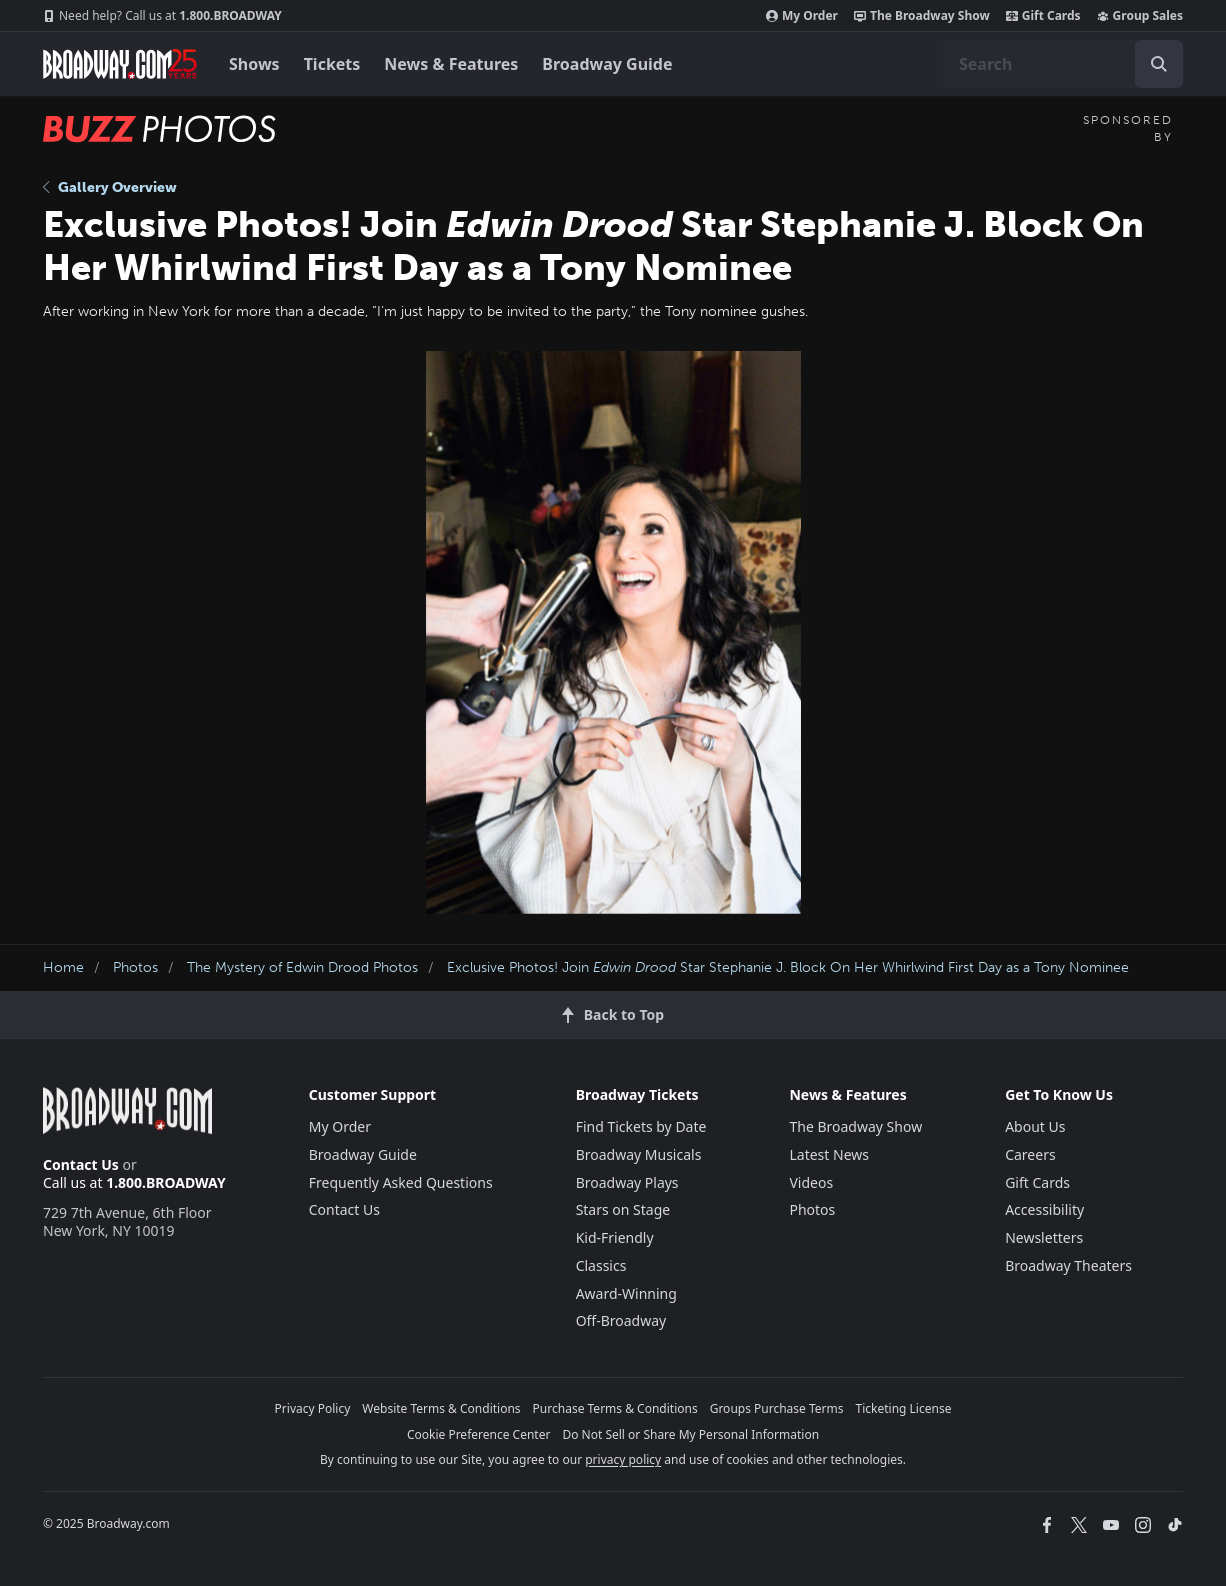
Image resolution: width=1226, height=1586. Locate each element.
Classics (601, 1265)
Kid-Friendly (615, 1237)
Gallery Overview (110, 187)
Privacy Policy (313, 1408)
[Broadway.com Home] (120, 64)
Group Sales (1140, 16)
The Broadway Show (922, 16)
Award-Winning (626, 1293)
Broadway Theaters (1068, 1265)
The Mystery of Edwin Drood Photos (302, 967)
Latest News (829, 1154)
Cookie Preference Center (479, 1434)
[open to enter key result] (1159, 64)
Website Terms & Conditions (441, 1408)
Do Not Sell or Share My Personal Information (690, 1434)
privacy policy (623, 1459)
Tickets (332, 64)
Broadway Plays (627, 1182)
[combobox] (1063, 64)
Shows (254, 64)
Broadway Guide (607, 64)
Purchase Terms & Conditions (615, 1408)
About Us (1035, 1126)
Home (63, 967)
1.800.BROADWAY (162, 16)
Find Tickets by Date (641, 1126)
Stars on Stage (623, 1209)
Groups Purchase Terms (777, 1408)
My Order (802, 16)
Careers (1030, 1154)
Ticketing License (904, 1408)
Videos (811, 1182)
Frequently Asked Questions (401, 1182)
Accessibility (1044, 1209)
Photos (135, 967)
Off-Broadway (621, 1320)
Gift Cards (1043, 16)
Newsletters (1044, 1237)
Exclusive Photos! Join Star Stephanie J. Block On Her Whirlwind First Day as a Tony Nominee (788, 967)
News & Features (451, 64)
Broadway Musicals (639, 1154)
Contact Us (81, 1164)
